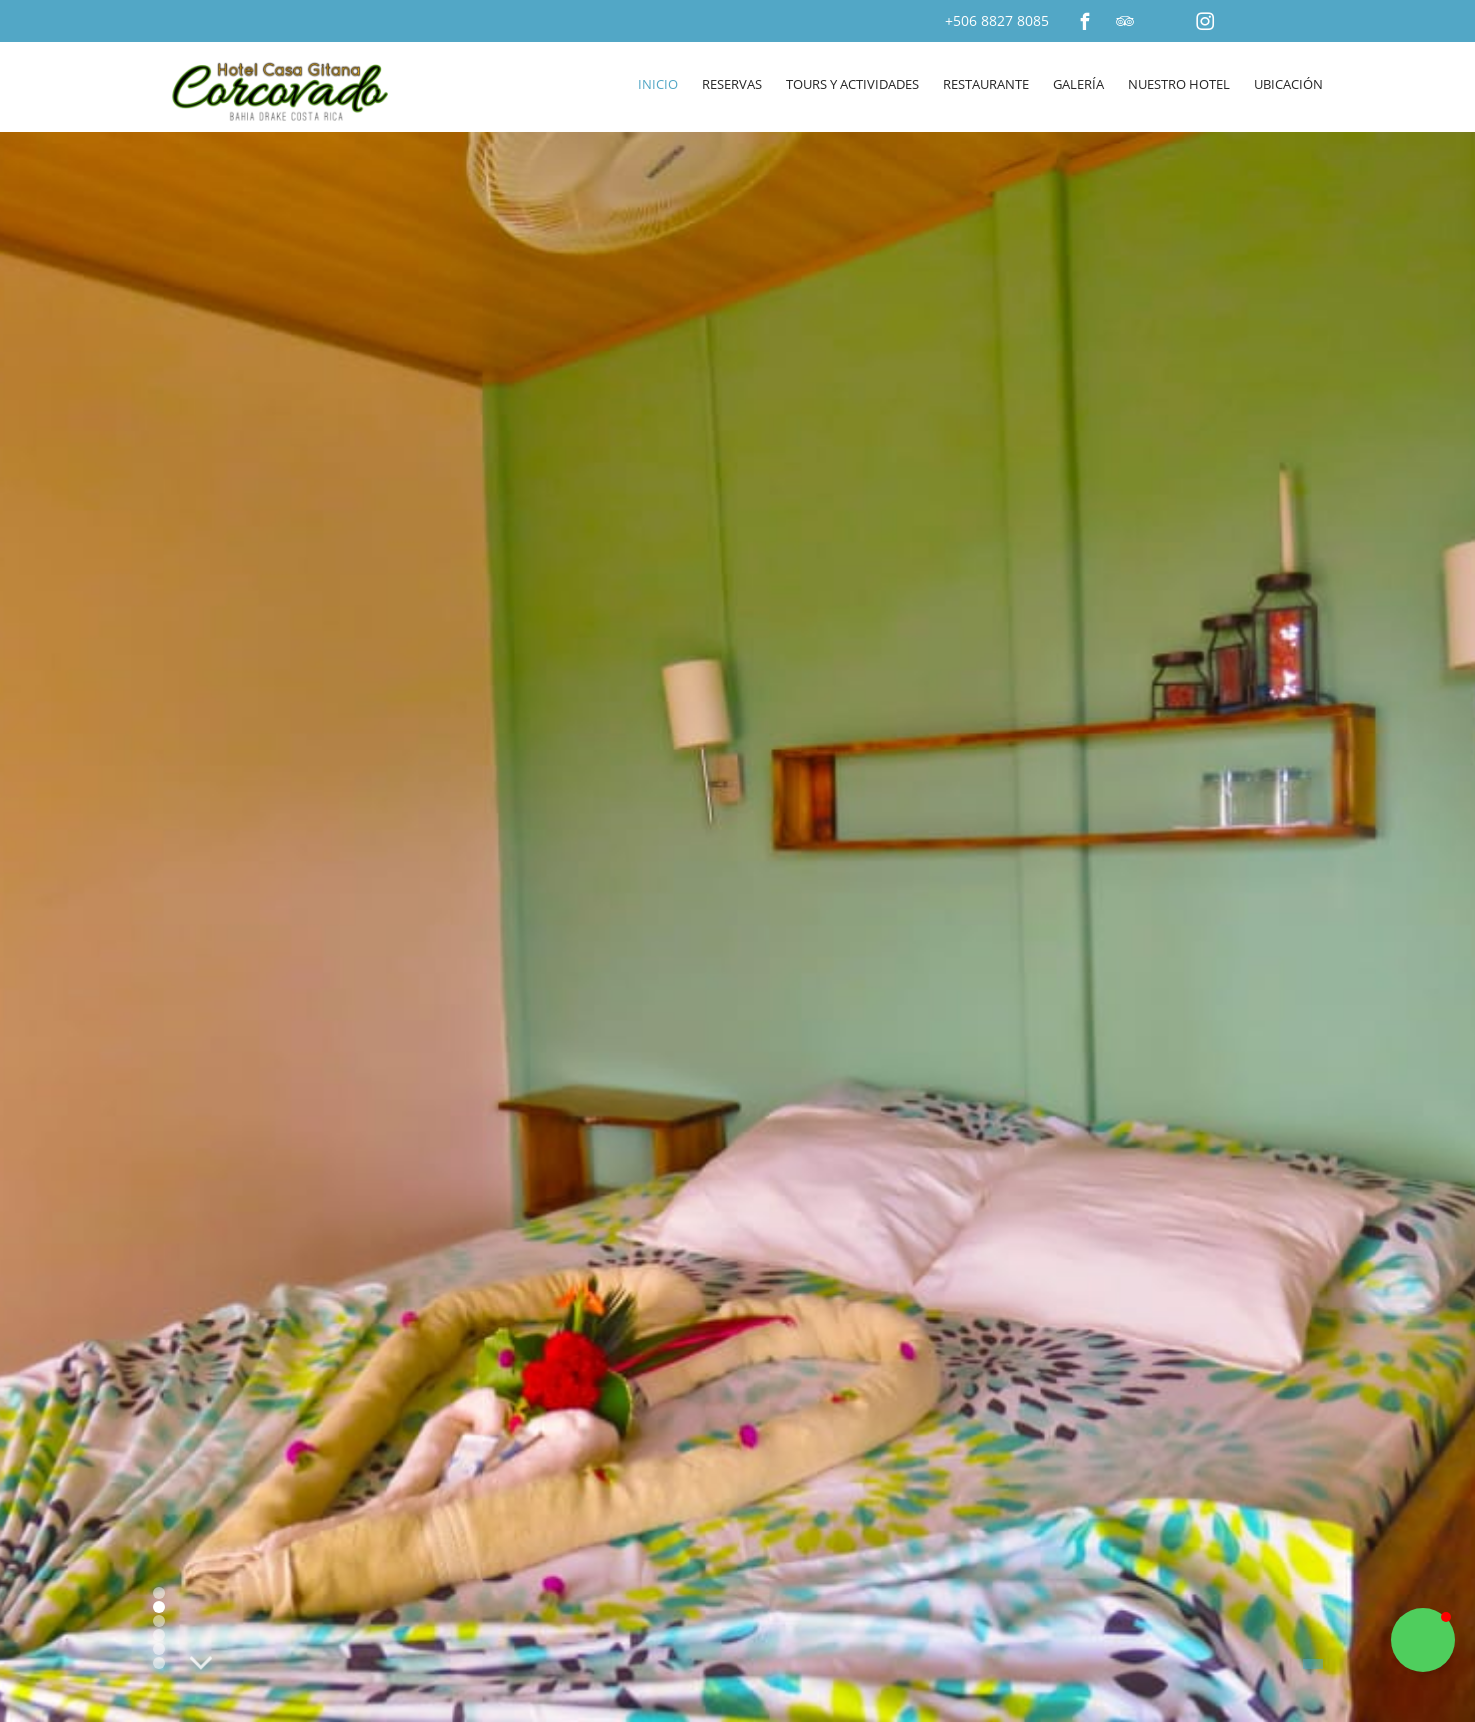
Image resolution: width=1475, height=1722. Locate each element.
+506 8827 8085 (997, 20)
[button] (1423, 1640)
